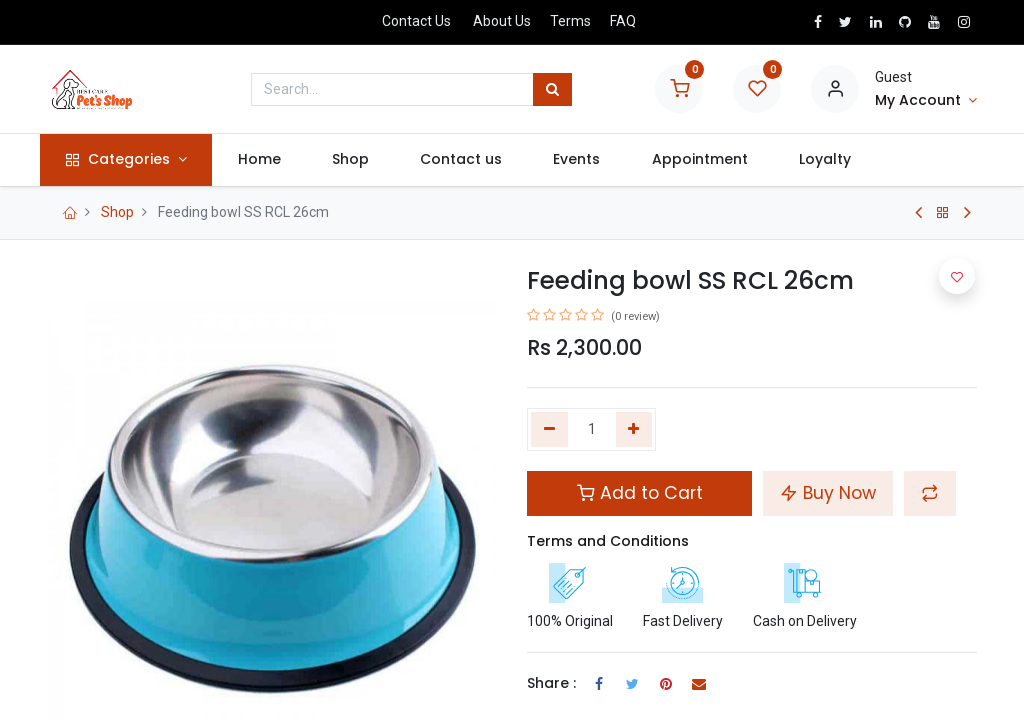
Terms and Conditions (608, 541)
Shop (117, 212)
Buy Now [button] (828, 493)
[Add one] (634, 430)
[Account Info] (926, 101)
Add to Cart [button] (640, 493)
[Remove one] (549, 430)
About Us (502, 21)
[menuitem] (266, 160)
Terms (570, 21)
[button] (930, 493)
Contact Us (416, 21)
